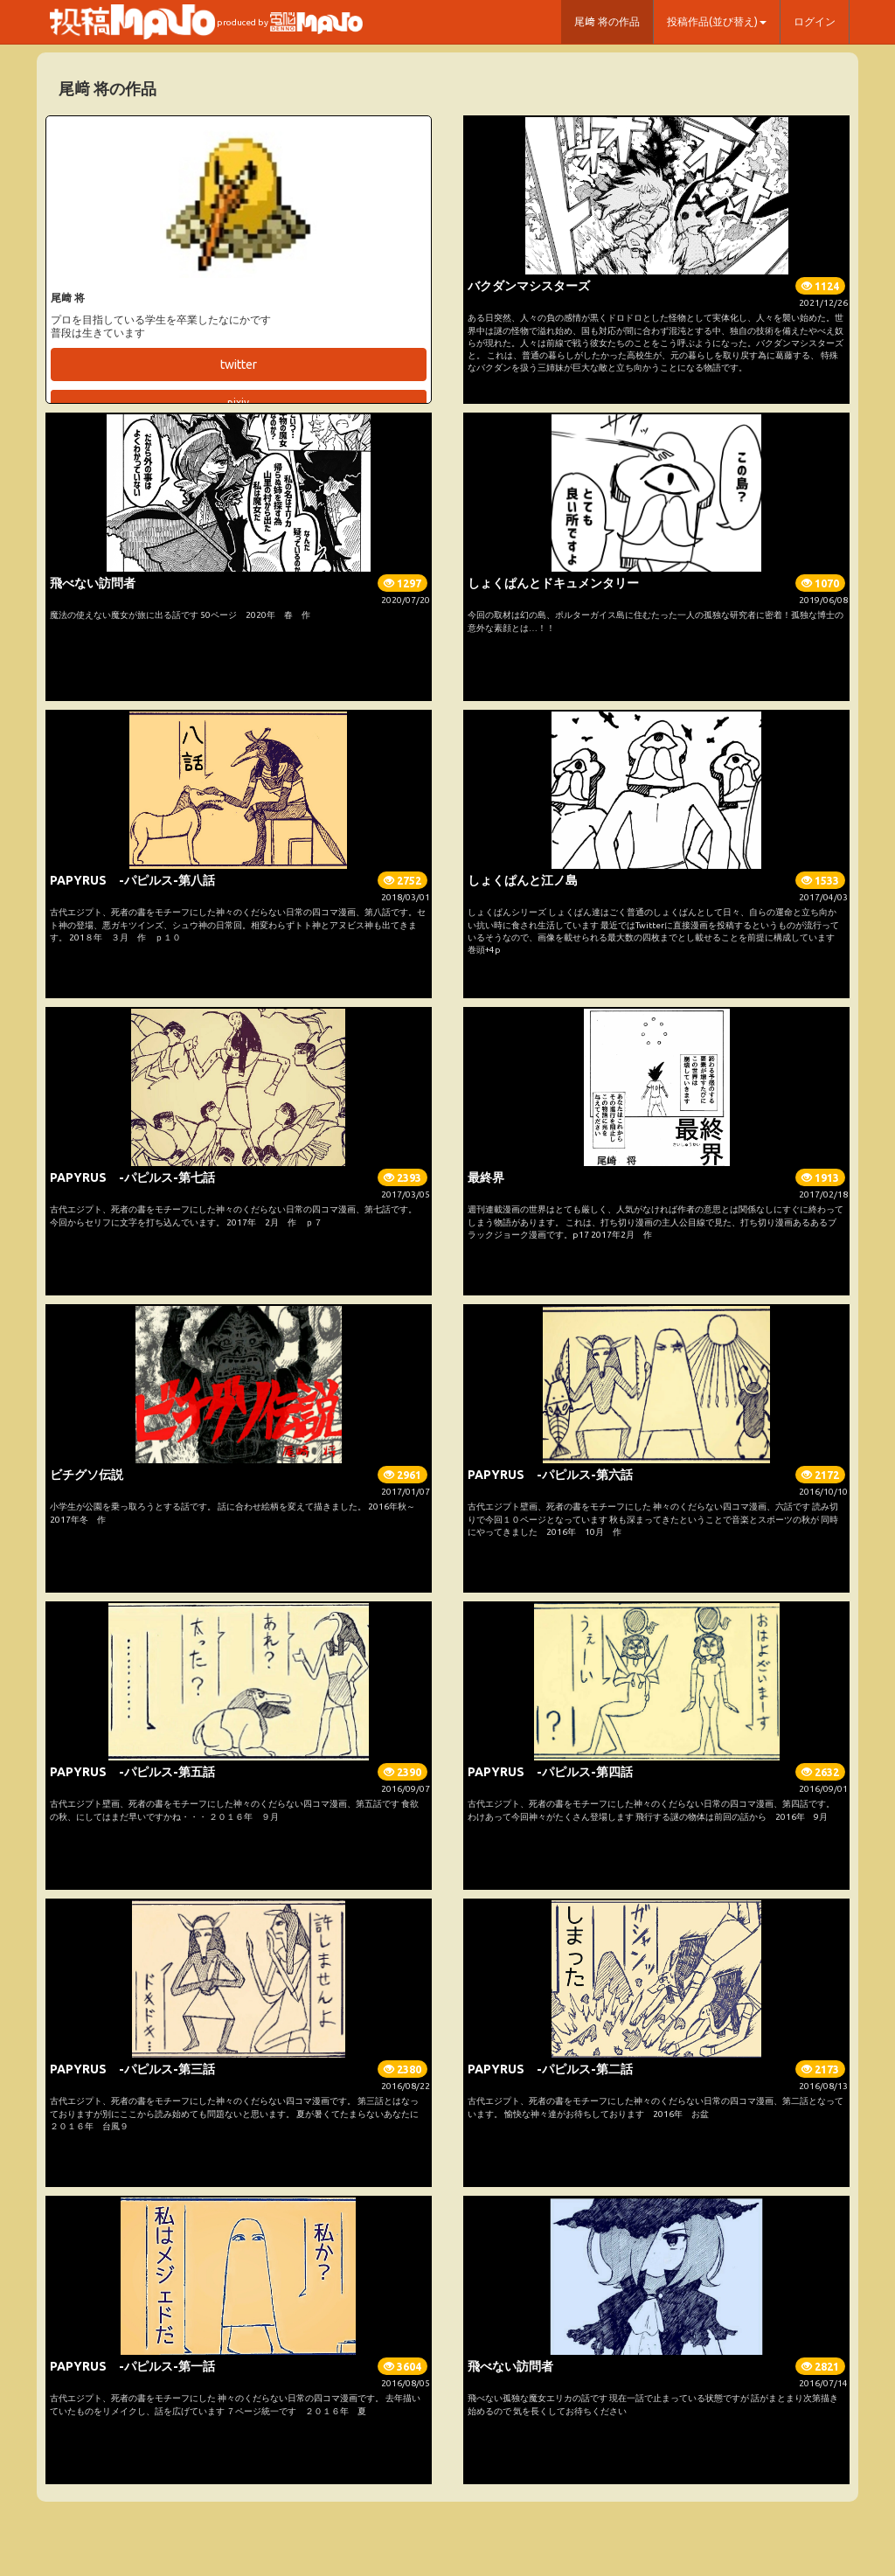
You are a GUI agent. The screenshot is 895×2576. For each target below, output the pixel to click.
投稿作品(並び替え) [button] (717, 21)
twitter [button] (238, 364)
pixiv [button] (238, 402)
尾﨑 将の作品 (607, 21)
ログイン (815, 21)
